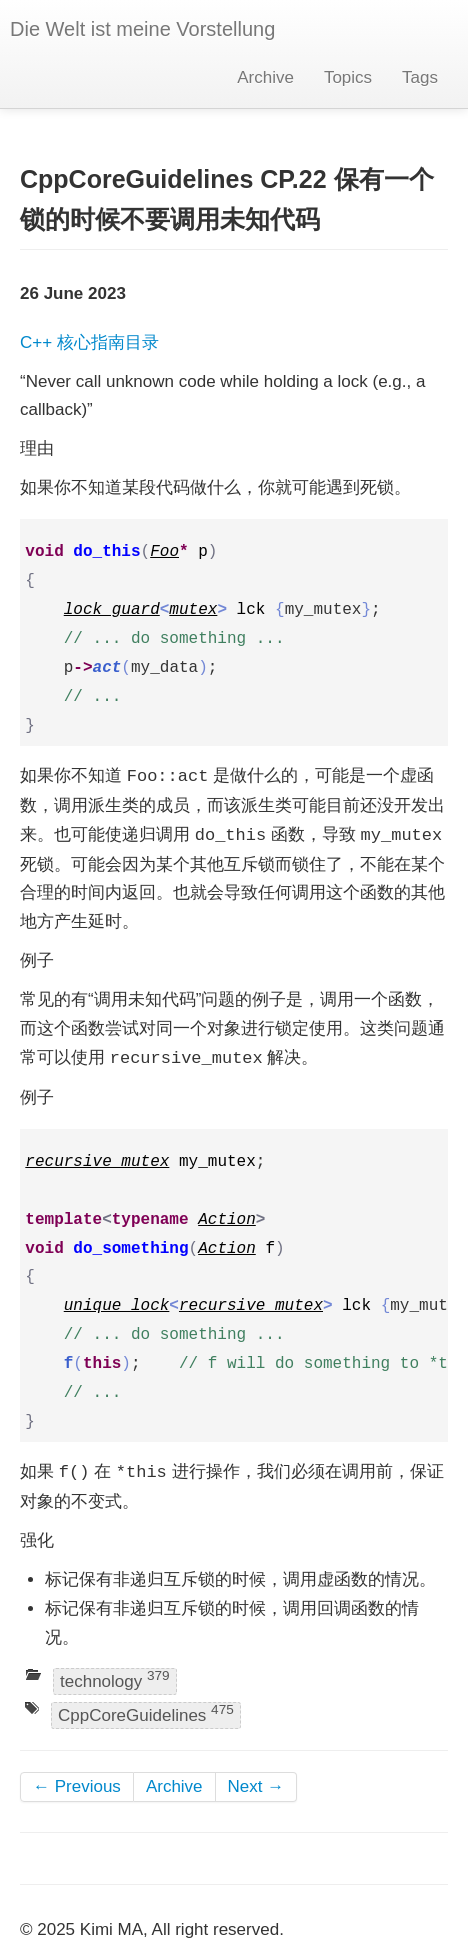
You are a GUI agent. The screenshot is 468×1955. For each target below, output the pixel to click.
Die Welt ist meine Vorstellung (142, 29)
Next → (256, 1786)
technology (115, 1679)
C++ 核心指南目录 (89, 342)
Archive (265, 77)
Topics (348, 77)
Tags (420, 77)
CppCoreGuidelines (146, 1713)
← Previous (77, 1786)
